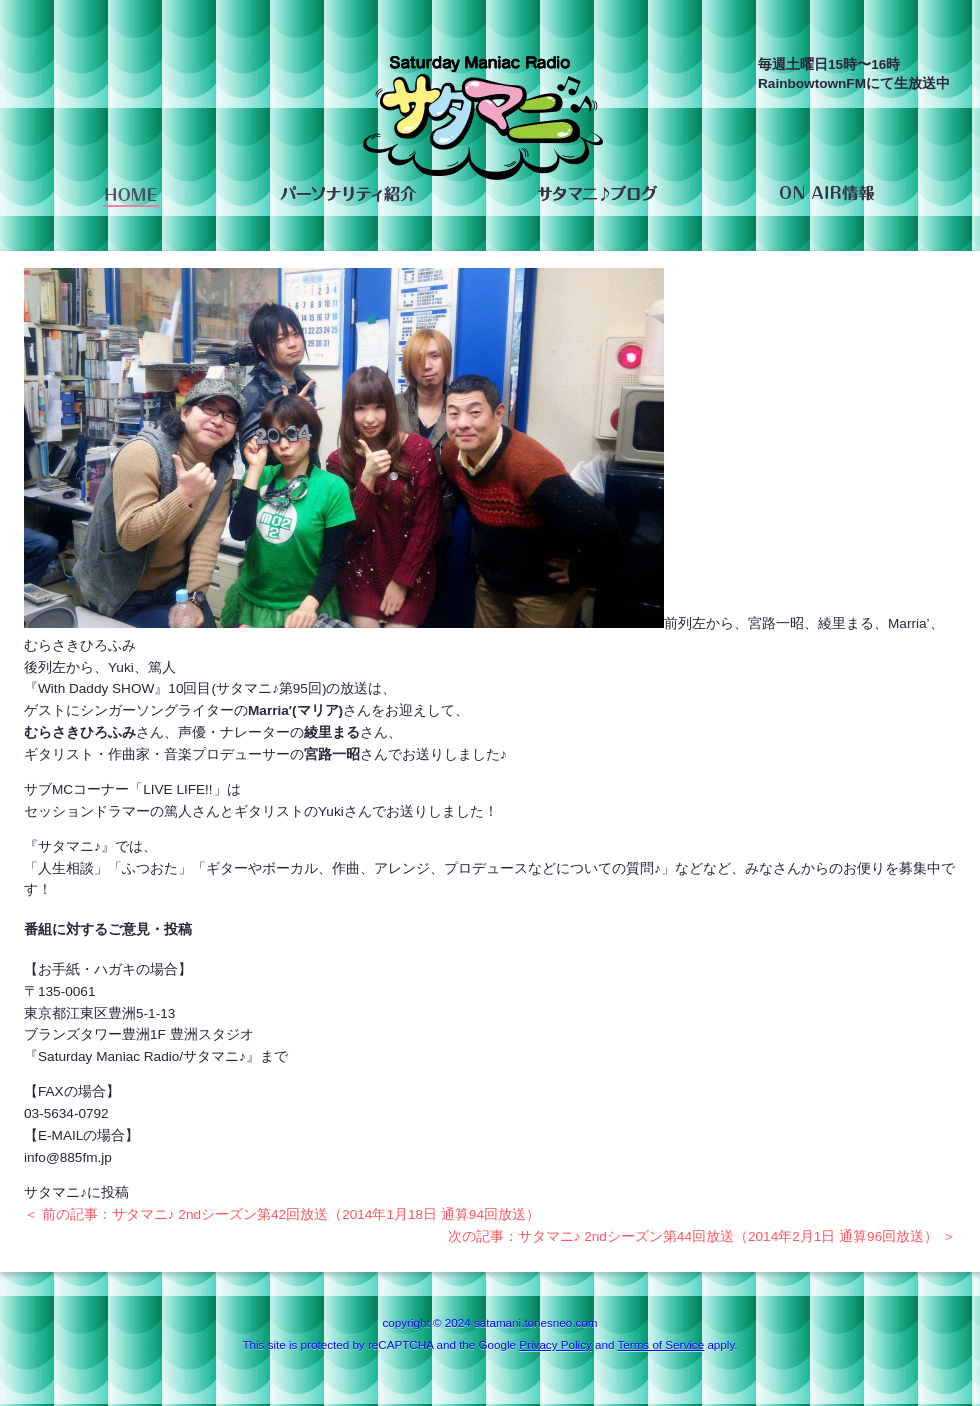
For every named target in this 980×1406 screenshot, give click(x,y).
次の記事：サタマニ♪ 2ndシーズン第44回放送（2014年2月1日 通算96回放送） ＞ (702, 1236)
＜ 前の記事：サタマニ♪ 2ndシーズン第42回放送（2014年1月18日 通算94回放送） (282, 1214)
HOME (131, 194)
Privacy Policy (555, 1344)
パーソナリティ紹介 (348, 194)
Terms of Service (660, 1344)
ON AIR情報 (826, 194)
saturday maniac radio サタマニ (483, 122)
